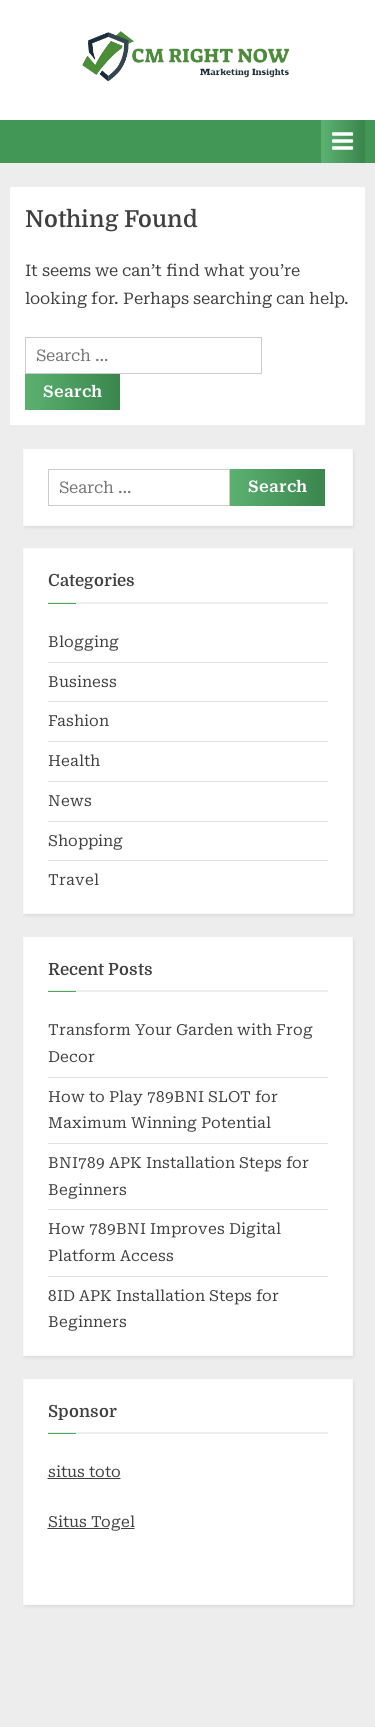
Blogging (83, 642)
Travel (73, 880)
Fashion (78, 721)
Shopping (85, 841)
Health (74, 761)
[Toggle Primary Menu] (343, 141)
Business (82, 682)
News (70, 801)
